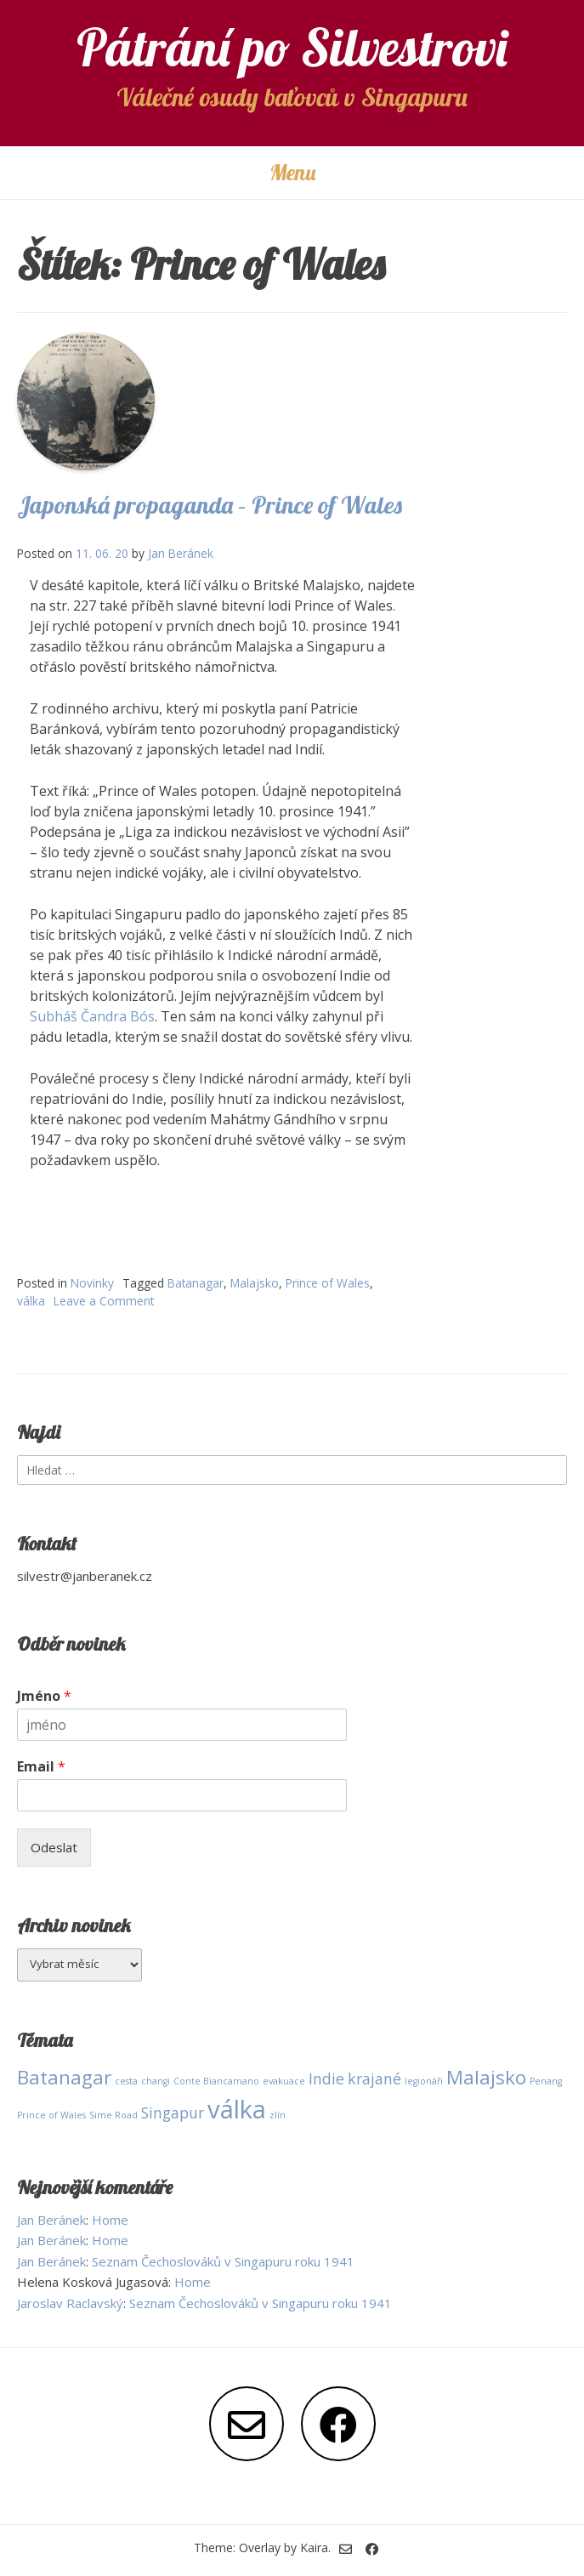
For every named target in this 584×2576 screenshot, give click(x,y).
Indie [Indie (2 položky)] (326, 2078)
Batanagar (195, 1283)
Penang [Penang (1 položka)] (546, 2081)
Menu (292, 172)
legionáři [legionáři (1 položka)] (424, 2081)
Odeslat (54, 1847)
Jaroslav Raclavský (70, 2303)
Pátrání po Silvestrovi (292, 47)
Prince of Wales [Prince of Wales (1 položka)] (51, 2115)
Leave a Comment (104, 1301)
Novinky (92, 1283)
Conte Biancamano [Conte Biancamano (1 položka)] (216, 2081)
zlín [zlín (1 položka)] (277, 2115)
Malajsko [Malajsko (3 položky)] (486, 2077)
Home (110, 2219)
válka (31, 1301)
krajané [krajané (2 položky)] (374, 2078)
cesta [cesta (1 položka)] (126, 2081)
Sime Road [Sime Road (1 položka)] (113, 2115)
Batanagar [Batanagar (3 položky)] (64, 2077)
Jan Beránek (180, 553)
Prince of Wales (328, 1283)
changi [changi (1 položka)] (155, 2081)
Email (41, 1767)
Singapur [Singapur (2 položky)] (172, 2112)
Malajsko (254, 1283)
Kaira (314, 2547)
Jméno (44, 1696)
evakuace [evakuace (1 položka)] (284, 2081)
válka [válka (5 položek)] (236, 2109)
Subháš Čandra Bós (92, 1016)
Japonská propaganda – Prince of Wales (209, 505)
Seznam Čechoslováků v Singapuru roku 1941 (223, 2261)
